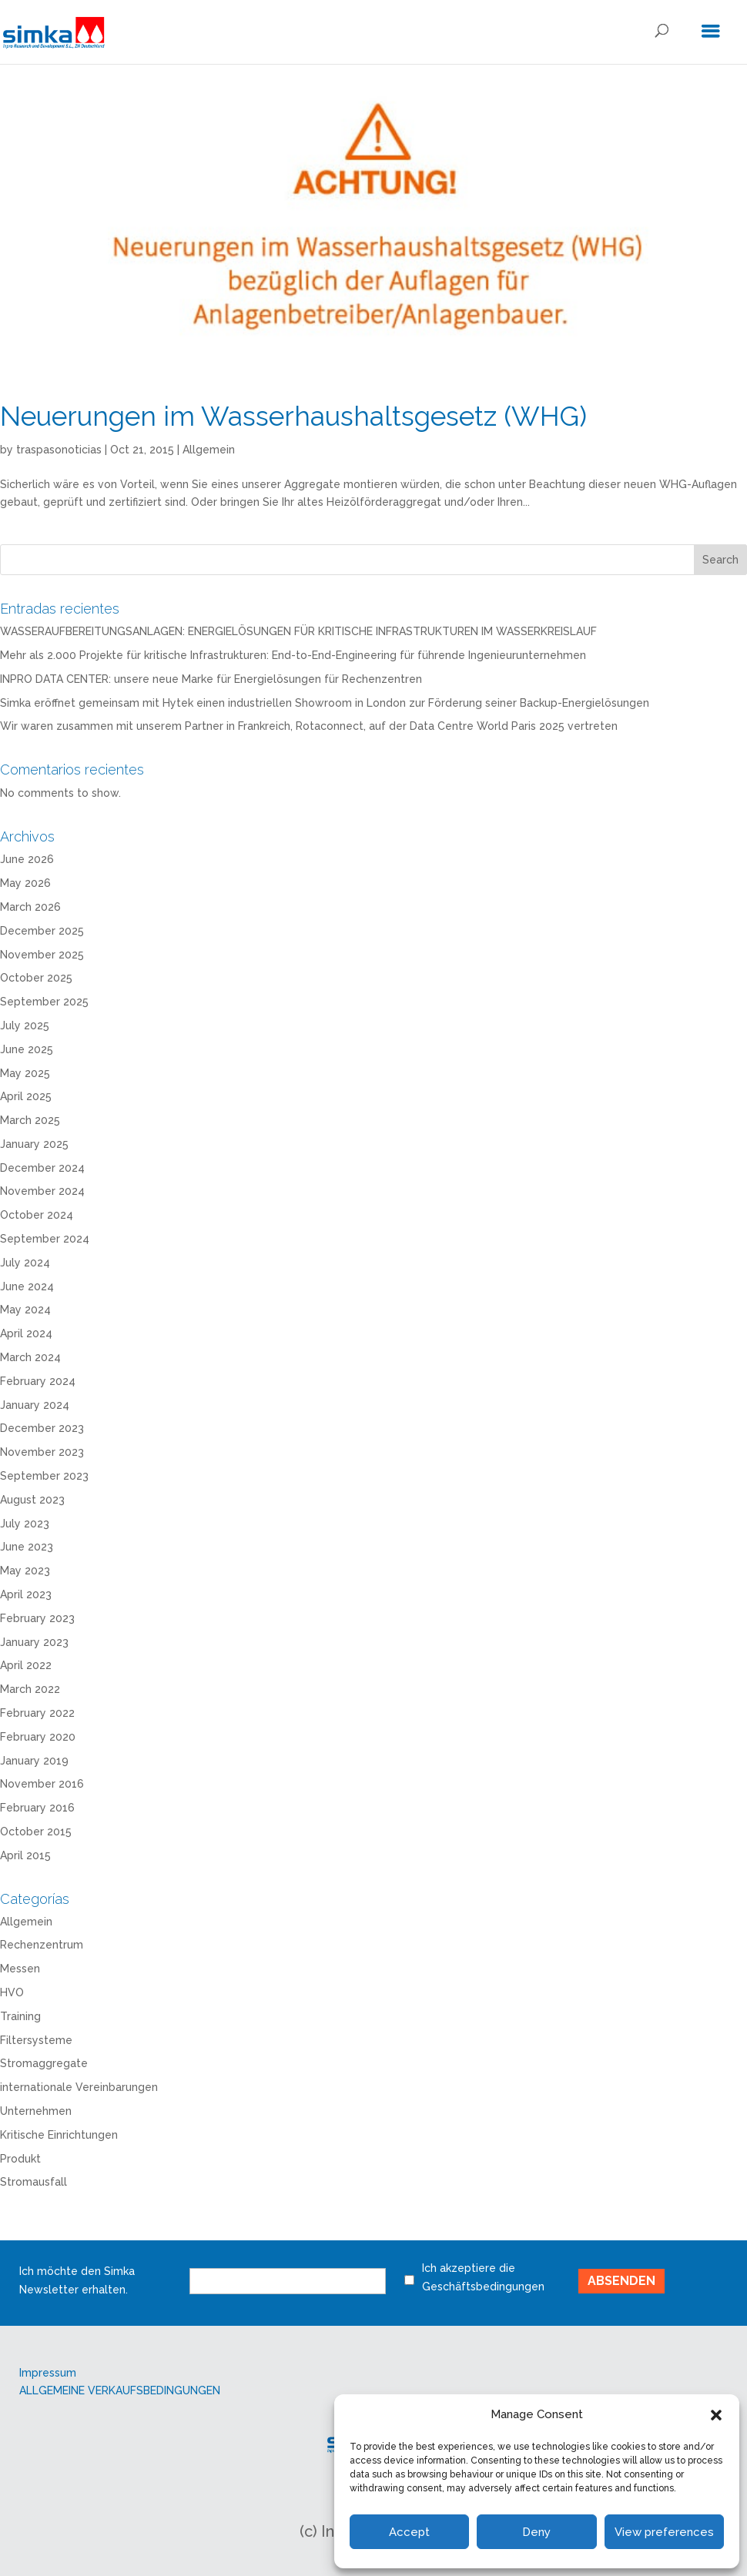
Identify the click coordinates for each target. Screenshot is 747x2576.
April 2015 (25, 1855)
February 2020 (37, 1737)
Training (20, 2016)
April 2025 (26, 1096)
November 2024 (42, 1191)
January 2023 (34, 1642)
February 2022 (37, 1713)
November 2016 (42, 1784)
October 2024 (36, 1215)
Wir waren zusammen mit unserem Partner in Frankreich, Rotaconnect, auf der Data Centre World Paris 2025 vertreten (309, 726)
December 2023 (42, 1428)
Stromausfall (33, 2182)
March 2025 (30, 1120)
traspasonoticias (59, 449)
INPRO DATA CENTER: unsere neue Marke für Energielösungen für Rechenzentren (211, 679)
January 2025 (34, 1144)
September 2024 (44, 1239)
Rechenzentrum (41, 1945)
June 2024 (27, 1286)
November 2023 (42, 1452)
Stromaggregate (44, 2063)
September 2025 (44, 1001)
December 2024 (42, 1168)
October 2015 (36, 1831)
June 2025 (26, 1049)
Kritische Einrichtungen (59, 2135)
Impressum (47, 2373)
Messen (20, 1968)
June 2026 (27, 859)
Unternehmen (36, 2111)
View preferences (664, 2532)
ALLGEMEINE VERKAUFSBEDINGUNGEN (119, 2390)
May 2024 (25, 1309)
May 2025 (25, 1073)
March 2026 (30, 907)
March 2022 (30, 1689)
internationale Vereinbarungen (79, 2087)
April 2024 (26, 1333)
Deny (536, 2532)
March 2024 (30, 1357)
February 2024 (37, 1381)
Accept (409, 2532)
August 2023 (32, 1500)
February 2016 (37, 1808)
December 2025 (42, 931)
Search (720, 560)
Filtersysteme (36, 2040)
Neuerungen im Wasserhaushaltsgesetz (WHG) (293, 416)
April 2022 (26, 1665)
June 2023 (26, 1547)
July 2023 (24, 1523)
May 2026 (25, 883)
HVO (12, 1992)
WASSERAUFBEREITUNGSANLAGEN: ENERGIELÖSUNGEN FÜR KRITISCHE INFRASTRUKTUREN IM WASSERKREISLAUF (298, 631)
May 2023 (25, 1570)
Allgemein (209, 449)
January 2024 (34, 1405)
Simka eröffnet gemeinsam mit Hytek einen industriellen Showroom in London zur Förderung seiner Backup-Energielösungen (324, 703)
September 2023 (44, 1476)
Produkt (20, 2159)
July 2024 (25, 1262)
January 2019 (34, 1761)
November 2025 (42, 954)
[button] (716, 2415)
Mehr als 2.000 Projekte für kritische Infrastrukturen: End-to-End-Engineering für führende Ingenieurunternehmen (293, 655)
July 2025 (24, 1025)
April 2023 (26, 1594)
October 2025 (36, 978)
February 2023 (37, 1618)
